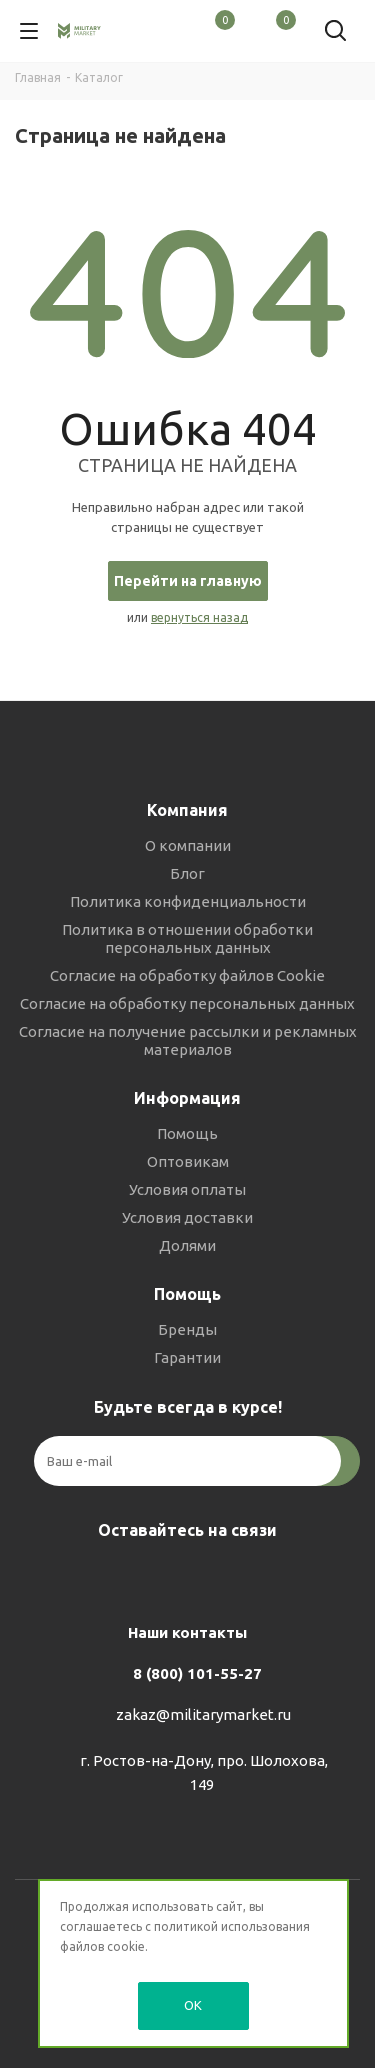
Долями (187, 1245)
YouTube (233, 1577)
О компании (188, 845)
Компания (187, 810)
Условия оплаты (187, 1189)
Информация (187, 1098)
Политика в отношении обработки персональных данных (187, 938)
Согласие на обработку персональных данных (187, 1003)
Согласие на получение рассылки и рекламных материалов (188, 1040)
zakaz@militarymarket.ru (203, 1714)
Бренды (187, 1329)
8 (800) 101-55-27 (197, 1673)
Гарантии (187, 1357)
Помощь (187, 1133)
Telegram (183, 1577)
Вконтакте (133, 1577)
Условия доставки (187, 1217)
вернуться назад (199, 617)
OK (193, 2005)
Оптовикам (188, 1161)
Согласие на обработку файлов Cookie (187, 975)
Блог (187, 873)
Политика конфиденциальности (188, 901)
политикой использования (232, 1926)
